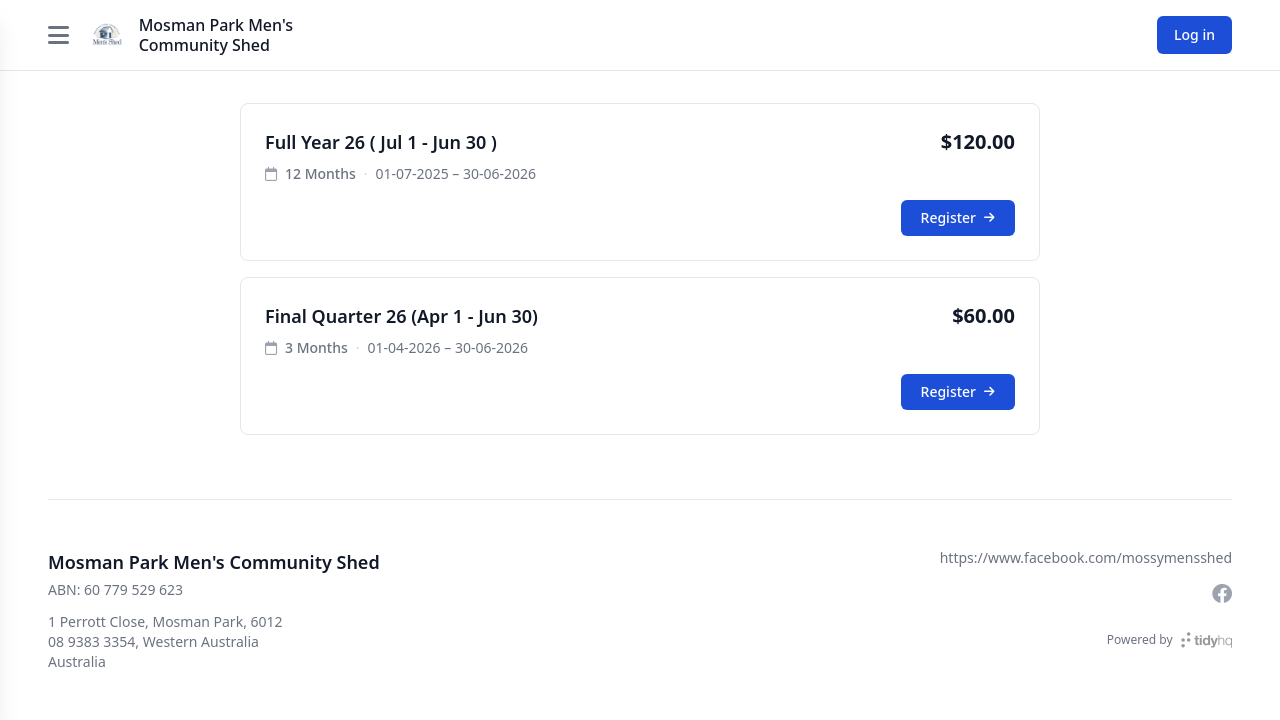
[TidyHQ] (1206, 640)
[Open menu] (59, 35)
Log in (1194, 34)
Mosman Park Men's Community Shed (216, 35)
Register (958, 217)
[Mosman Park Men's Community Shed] (107, 35)
